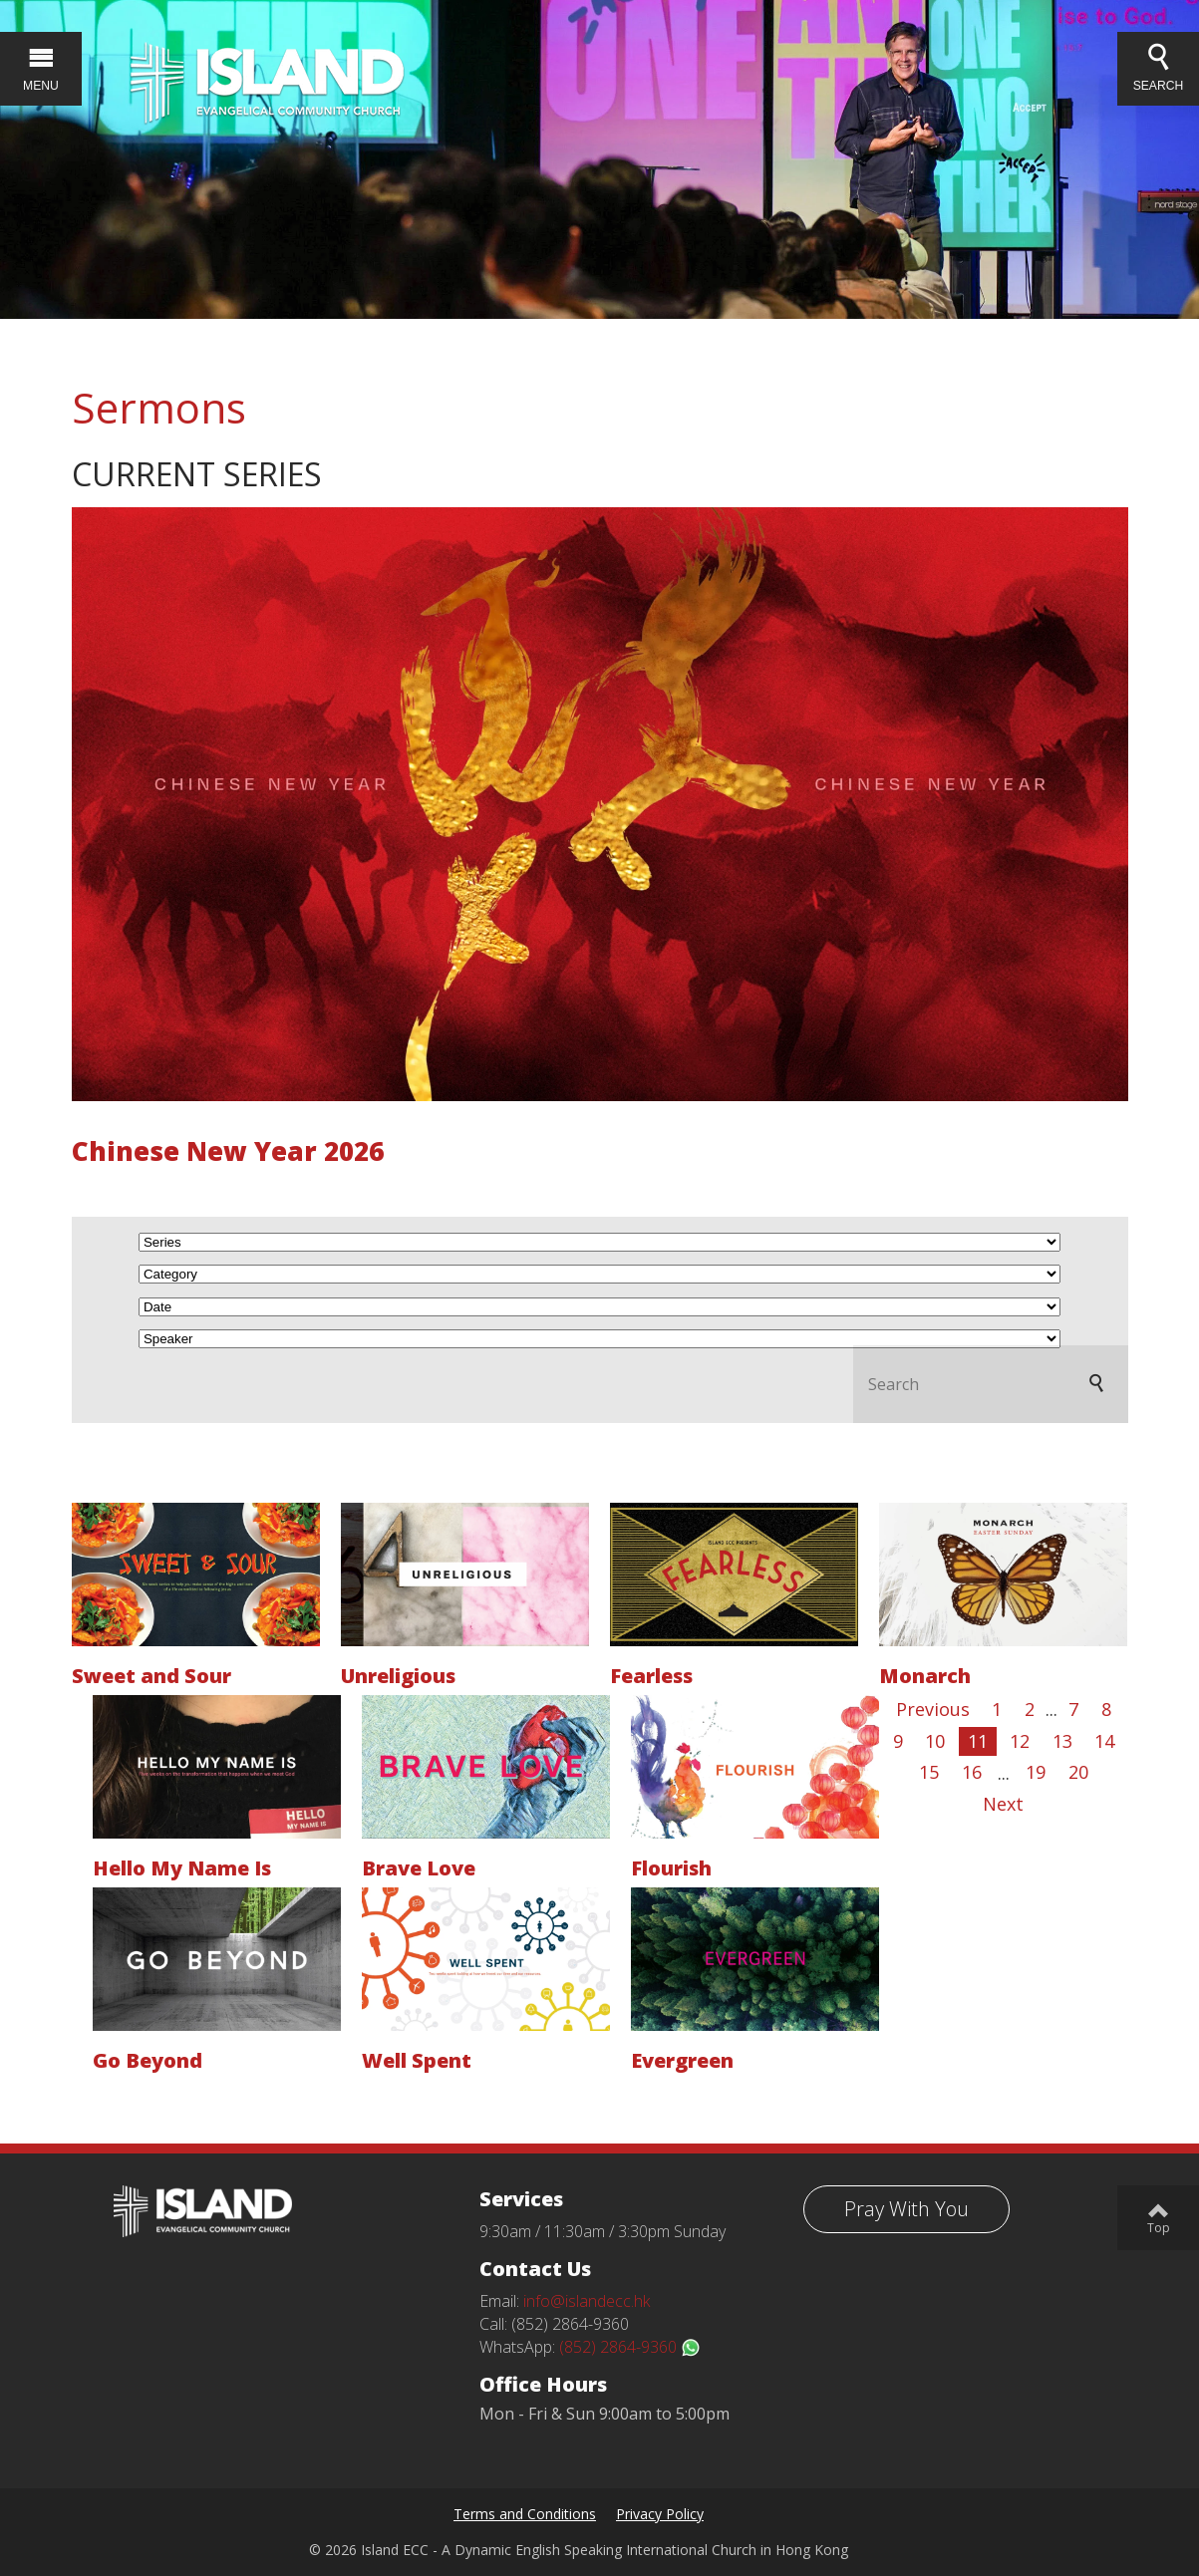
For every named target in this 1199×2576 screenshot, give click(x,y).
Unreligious (398, 1675)
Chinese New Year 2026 (228, 1151)
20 (1078, 1772)
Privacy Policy (660, 2513)
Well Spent (416, 2060)
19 (1036, 1772)
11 (978, 1741)
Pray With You (906, 2208)
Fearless (651, 1675)
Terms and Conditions (524, 2513)
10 (935, 1741)
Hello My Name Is (182, 1868)
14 (1104, 1741)
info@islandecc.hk (586, 2301)
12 (1020, 1741)
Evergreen (682, 2060)
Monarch (925, 1675)
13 (1062, 1741)
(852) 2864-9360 (630, 2347)
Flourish (671, 1868)
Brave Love (418, 1868)
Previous (933, 1709)
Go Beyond (147, 2060)
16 (972, 1772)
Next (1003, 1804)
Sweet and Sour (151, 1675)
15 (929, 1772)
